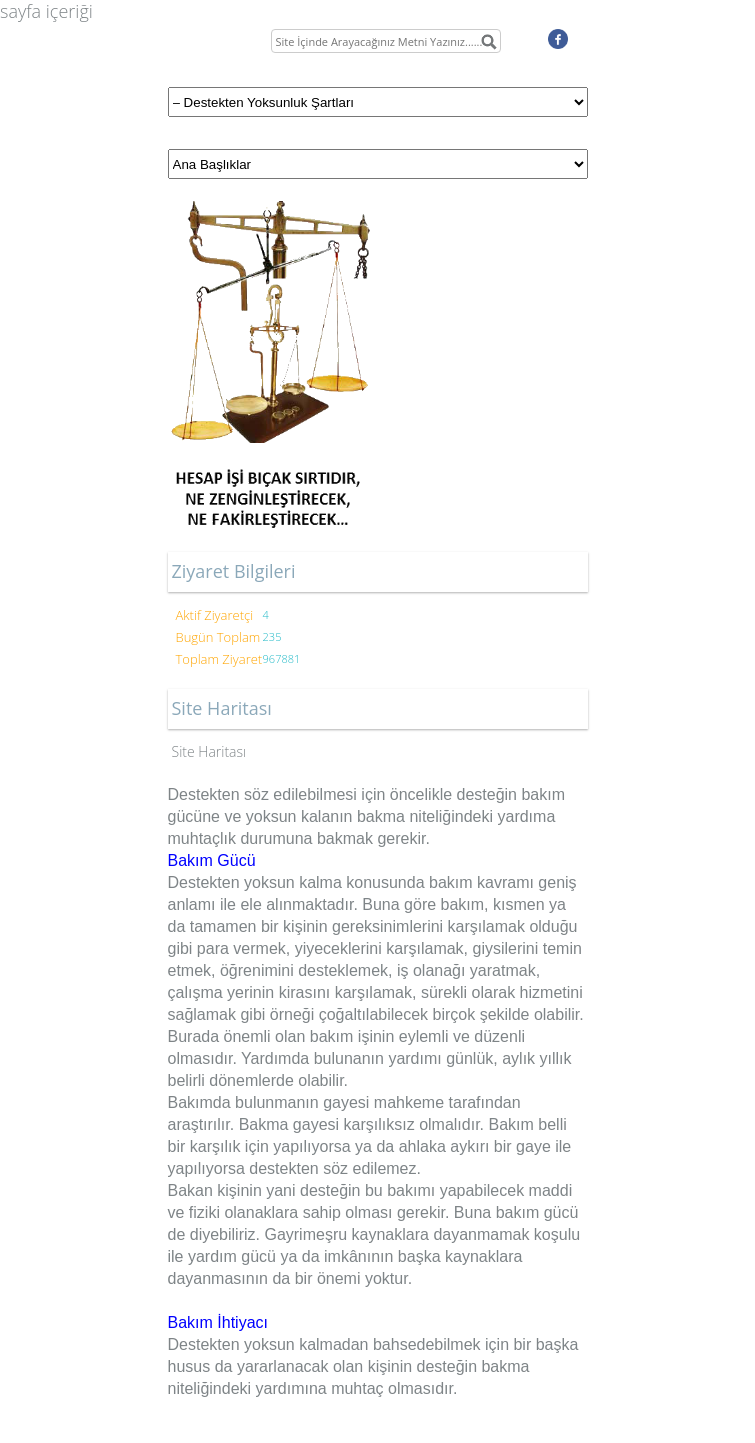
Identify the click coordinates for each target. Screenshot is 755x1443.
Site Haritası (209, 751)
